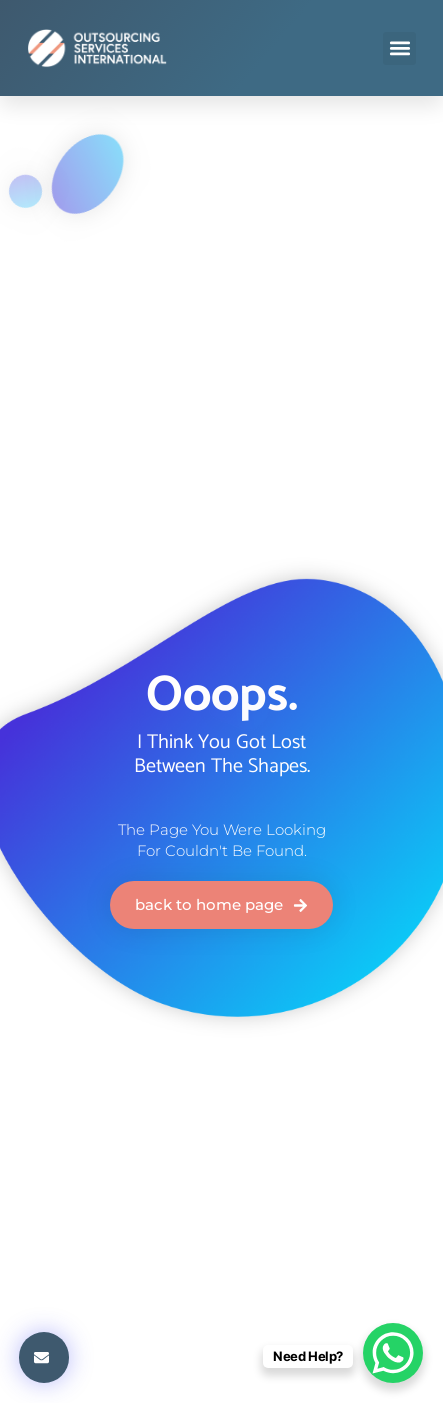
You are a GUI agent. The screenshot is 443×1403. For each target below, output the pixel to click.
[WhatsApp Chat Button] (393, 1353)
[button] (399, 48)
